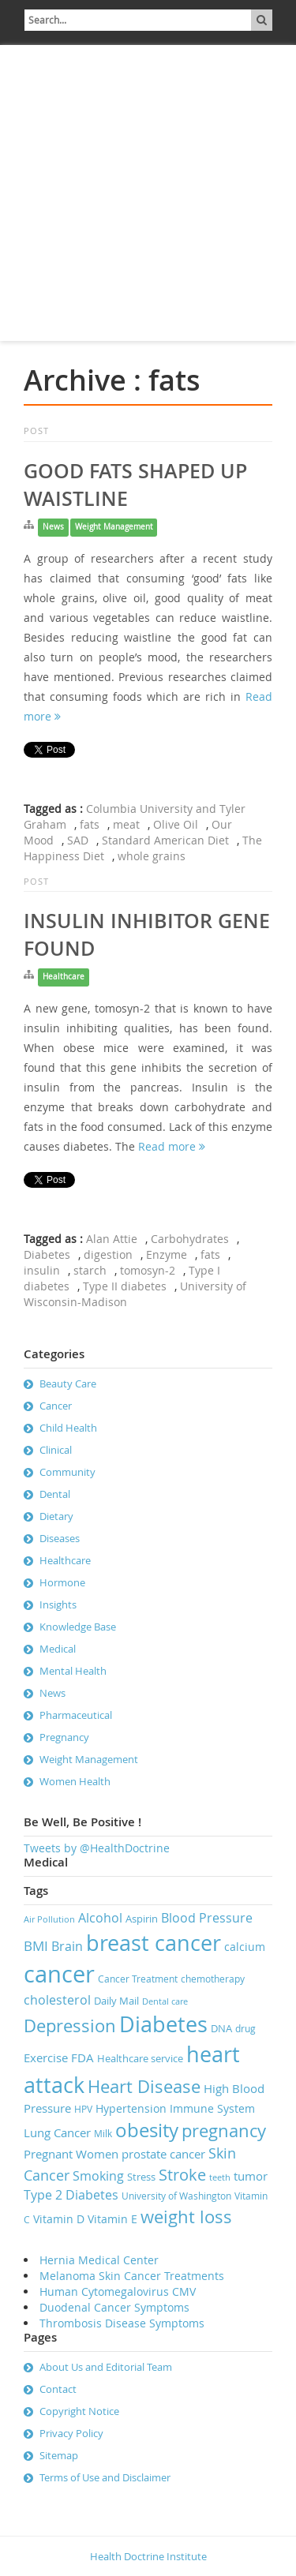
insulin (42, 1270)
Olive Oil (175, 824)
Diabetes (47, 1254)
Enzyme (166, 1254)
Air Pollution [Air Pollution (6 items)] (49, 1919)
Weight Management (114, 527)
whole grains (151, 855)
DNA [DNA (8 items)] (221, 2028)
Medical (57, 1649)
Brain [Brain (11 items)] (67, 1946)
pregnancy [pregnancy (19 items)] (224, 2130)
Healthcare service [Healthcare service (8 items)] (140, 2058)
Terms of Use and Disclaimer (104, 2477)
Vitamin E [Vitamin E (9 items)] (112, 2218)
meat (126, 824)
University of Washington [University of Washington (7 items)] (176, 2196)
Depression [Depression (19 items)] (70, 2025)
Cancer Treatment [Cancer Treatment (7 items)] (138, 1979)
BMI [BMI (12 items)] (36, 1946)
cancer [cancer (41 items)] (59, 1974)
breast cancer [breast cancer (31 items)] (153, 1943)
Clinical (55, 1450)
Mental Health (73, 1671)
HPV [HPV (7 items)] (83, 2109)
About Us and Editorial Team (105, 2367)
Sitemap (58, 2455)
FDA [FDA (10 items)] (82, 2057)
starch (90, 1270)
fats (89, 824)
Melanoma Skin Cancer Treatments (131, 2275)
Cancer (55, 1405)
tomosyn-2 (147, 1270)
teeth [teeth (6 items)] (219, 2177)
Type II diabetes (125, 1286)
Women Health (75, 1781)
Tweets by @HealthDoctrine (97, 1847)
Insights (58, 1604)
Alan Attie (111, 1238)
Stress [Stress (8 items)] (141, 2177)
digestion (108, 1254)
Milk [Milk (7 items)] (103, 2134)
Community (67, 1472)
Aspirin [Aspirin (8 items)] (142, 1918)
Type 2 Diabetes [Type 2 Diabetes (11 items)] (71, 2194)
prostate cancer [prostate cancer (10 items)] (163, 2154)
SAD (77, 840)
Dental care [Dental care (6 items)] (165, 2001)
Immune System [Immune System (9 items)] (212, 2108)
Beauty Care (67, 1383)
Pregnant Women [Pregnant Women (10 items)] (71, 2154)
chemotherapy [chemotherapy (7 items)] (213, 1979)
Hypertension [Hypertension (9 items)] (131, 2108)
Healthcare (63, 977)
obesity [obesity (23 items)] (146, 2130)
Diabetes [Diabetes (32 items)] (163, 2024)
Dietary (56, 1516)
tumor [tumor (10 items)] (251, 2176)
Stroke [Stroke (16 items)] (182, 2174)
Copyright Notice (79, 2411)
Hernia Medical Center (99, 2259)
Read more (171, 1146)
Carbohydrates (190, 1238)
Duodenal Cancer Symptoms (114, 2307)
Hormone (62, 1582)
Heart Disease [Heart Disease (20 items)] (144, 2086)
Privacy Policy (71, 2433)
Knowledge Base (77, 1626)
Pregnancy (64, 1737)
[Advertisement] (148, 193)
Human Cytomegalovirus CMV (117, 2291)
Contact (58, 2389)
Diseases (59, 1538)
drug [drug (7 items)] (245, 2029)
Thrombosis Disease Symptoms (121, 2323)
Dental (54, 1494)
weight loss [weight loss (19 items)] (186, 2216)
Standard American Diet (165, 840)
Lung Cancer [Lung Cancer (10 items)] (57, 2132)
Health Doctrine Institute (148, 2556)
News (53, 527)
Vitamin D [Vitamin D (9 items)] (58, 2218)
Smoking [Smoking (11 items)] (98, 2176)
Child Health (68, 1428)
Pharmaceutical (75, 1715)
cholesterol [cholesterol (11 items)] (57, 2000)
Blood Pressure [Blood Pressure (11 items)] (207, 1917)
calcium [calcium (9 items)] (244, 1946)
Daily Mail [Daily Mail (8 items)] (116, 2001)
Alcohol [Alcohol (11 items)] (100, 1917)
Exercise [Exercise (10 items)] (46, 2057)
